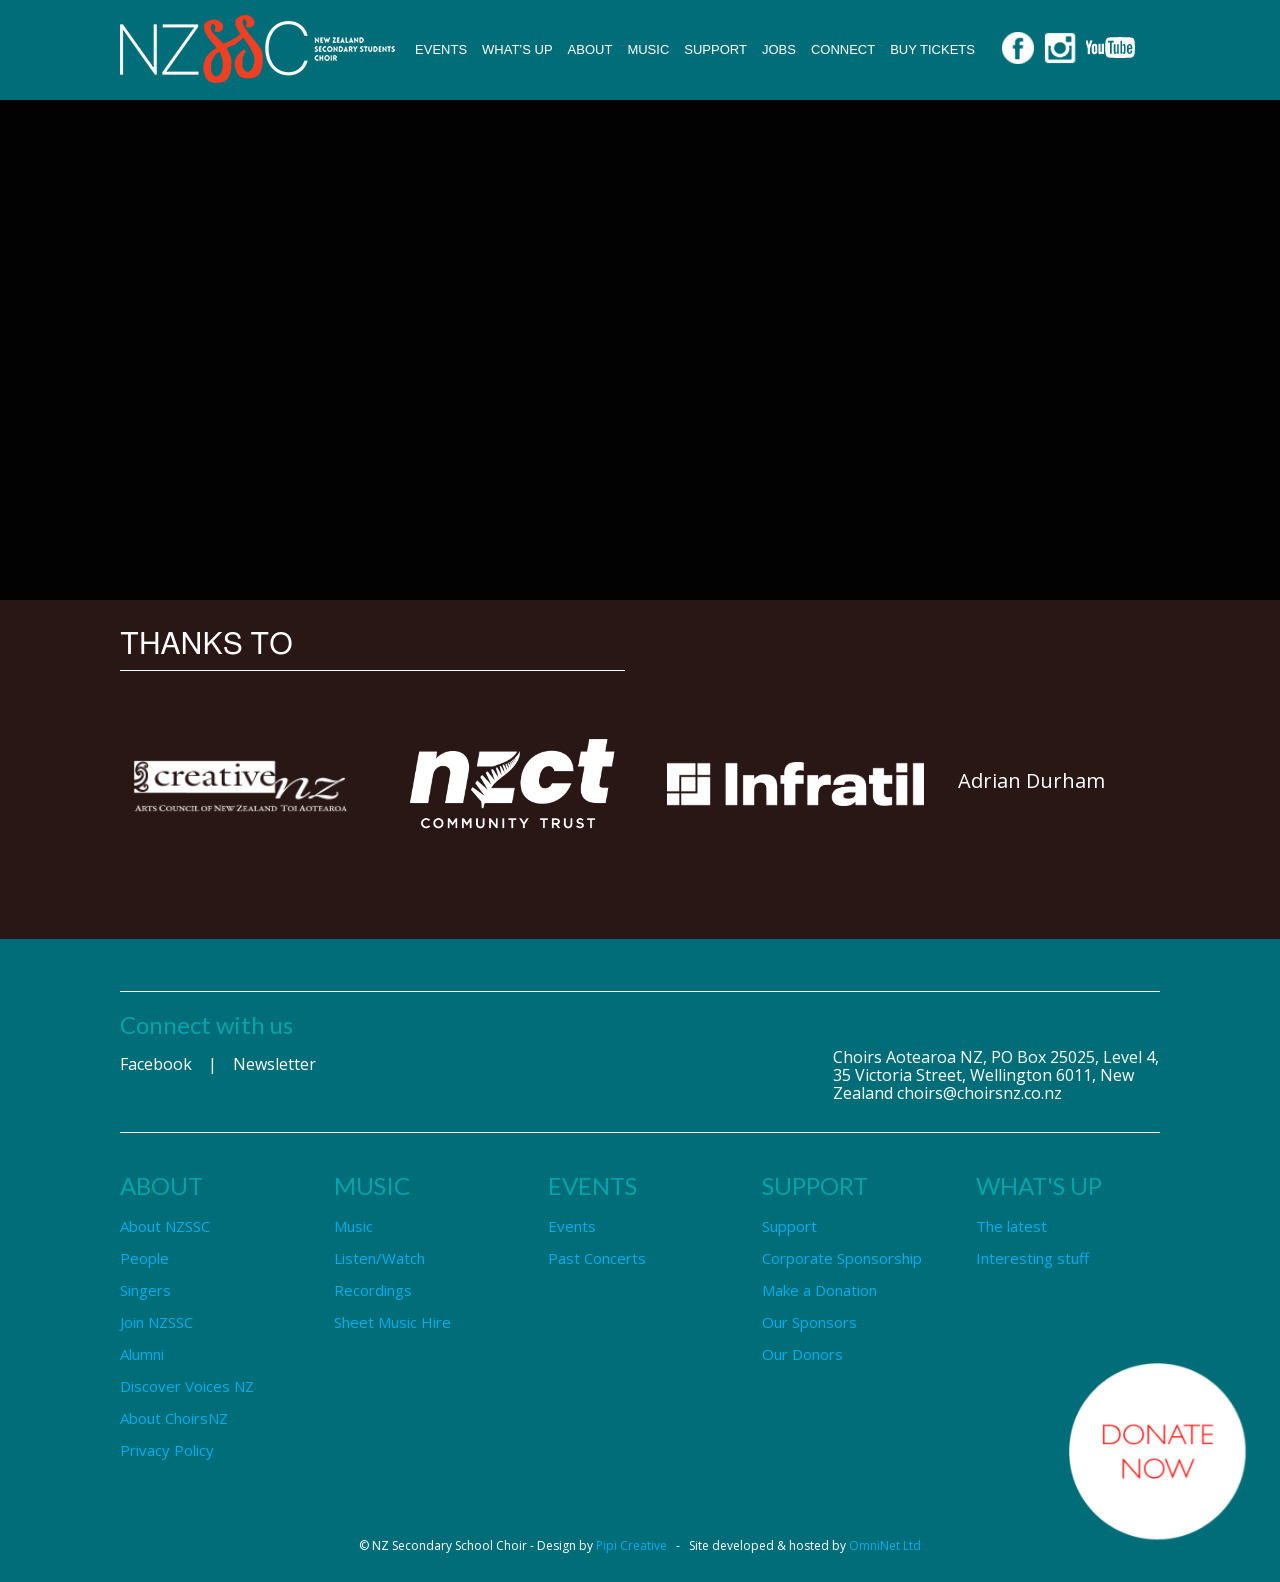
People (144, 1258)
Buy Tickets (932, 49)
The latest (1011, 1226)
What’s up (517, 49)
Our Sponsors (809, 1322)
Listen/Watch (379, 1258)
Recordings (373, 1290)
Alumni (142, 1354)
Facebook (156, 1064)
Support (715, 49)
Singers (145, 1290)
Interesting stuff (1032, 1258)
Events (441, 49)
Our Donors (802, 1354)
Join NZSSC (156, 1322)
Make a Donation (819, 1290)
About (590, 49)
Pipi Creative (631, 1545)
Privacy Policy (167, 1450)
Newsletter (274, 1064)
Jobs (779, 49)
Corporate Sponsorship (842, 1258)
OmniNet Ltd (885, 1545)
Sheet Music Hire (392, 1322)
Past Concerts (597, 1258)
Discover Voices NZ (187, 1386)
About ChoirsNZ (174, 1418)
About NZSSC (165, 1226)
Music (648, 49)
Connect (843, 49)
